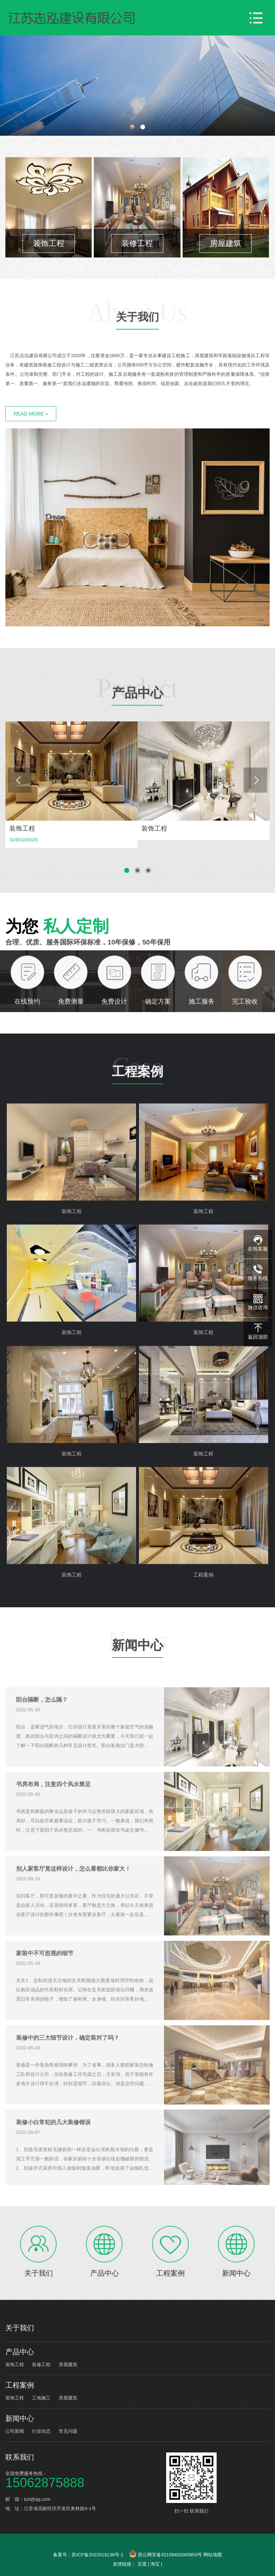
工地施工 (41, 2398)
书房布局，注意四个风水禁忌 (53, 1811)
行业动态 (41, 2431)
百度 (142, 2564)
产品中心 (137, 724)
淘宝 (155, 2564)
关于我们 (137, 347)
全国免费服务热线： (84, 2479)
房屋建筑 (68, 2364)
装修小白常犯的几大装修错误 (53, 2149)
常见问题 (68, 2431)
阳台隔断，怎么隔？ (42, 1726)
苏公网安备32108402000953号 (166, 2554)
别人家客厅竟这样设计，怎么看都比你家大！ (73, 1895)
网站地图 (212, 2554)
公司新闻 (14, 2431)
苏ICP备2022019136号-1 (98, 2554)
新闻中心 (137, 1676)
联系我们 (19, 2457)
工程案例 (137, 1103)
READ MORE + (31, 443)
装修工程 (41, 2364)
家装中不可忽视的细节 (44, 1980)
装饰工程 (14, 2364)
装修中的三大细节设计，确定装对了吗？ (67, 2064)
